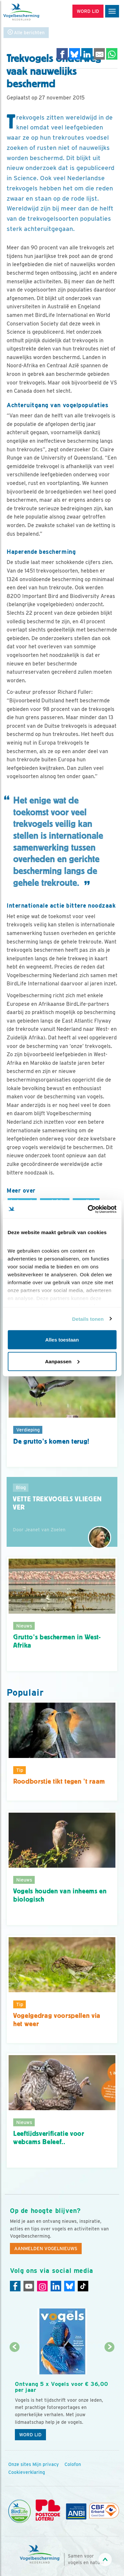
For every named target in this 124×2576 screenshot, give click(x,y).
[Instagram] (42, 2286)
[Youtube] (28, 2286)
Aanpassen (62, 1361)
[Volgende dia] (109, 2395)
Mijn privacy (45, 2464)
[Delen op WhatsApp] (111, 54)
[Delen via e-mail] (99, 54)
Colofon (72, 2464)
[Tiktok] (83, 2286)
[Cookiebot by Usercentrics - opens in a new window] (88, 1209)
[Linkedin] (56, 2286)
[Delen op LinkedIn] (87, 54)
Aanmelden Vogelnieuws (45, 2248)
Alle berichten (26, 32)
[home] (33, 11)
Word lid (30, 2434)
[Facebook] (15, 2286)
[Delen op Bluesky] (74, 54)
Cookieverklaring (26, 2472)
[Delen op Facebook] (62, 54)
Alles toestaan (62, 1340)
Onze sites (19, 2464)
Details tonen (87, 1318)
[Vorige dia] (14, 2395)
